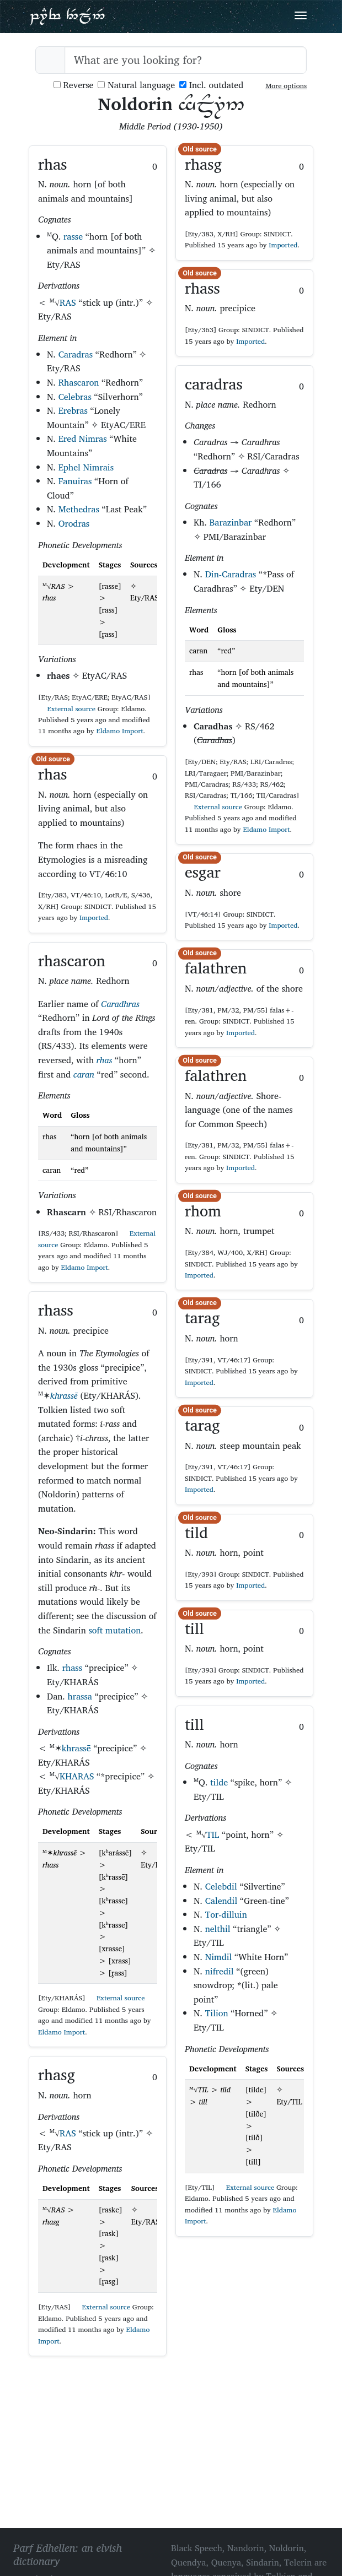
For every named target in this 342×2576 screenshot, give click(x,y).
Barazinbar (231, 522)
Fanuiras (75, 481)
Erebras (73, 410)
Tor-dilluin (226, 1914)
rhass (72, 1667)
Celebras (75, 396)
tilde (219, 1782)
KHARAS (77, 1776)
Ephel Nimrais (86, 467)
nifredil (219, 1971)
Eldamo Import (119, 731)
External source (66, 709)
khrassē (64, 1395)
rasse (73, 236)
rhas (105, 1060)
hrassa (80, 1696)
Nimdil (218, 1957)
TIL (212, 1834)
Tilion (216, 2013)
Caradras (75, 354)
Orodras (73, 523)
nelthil (218, 1929)
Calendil (221, 1900)
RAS (68, 302)
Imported (93, 917)
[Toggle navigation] (300, 15)
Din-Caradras (230, 574)
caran (83, 1074)
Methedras (78, 509)
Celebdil (221, 1886)
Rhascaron (78, 382)
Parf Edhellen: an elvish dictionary (67, 16)
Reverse (74, 85)
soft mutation (114, 1630)
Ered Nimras (82, 438)
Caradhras (120, 1004)
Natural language (136, 85)
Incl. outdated (211, 85)
